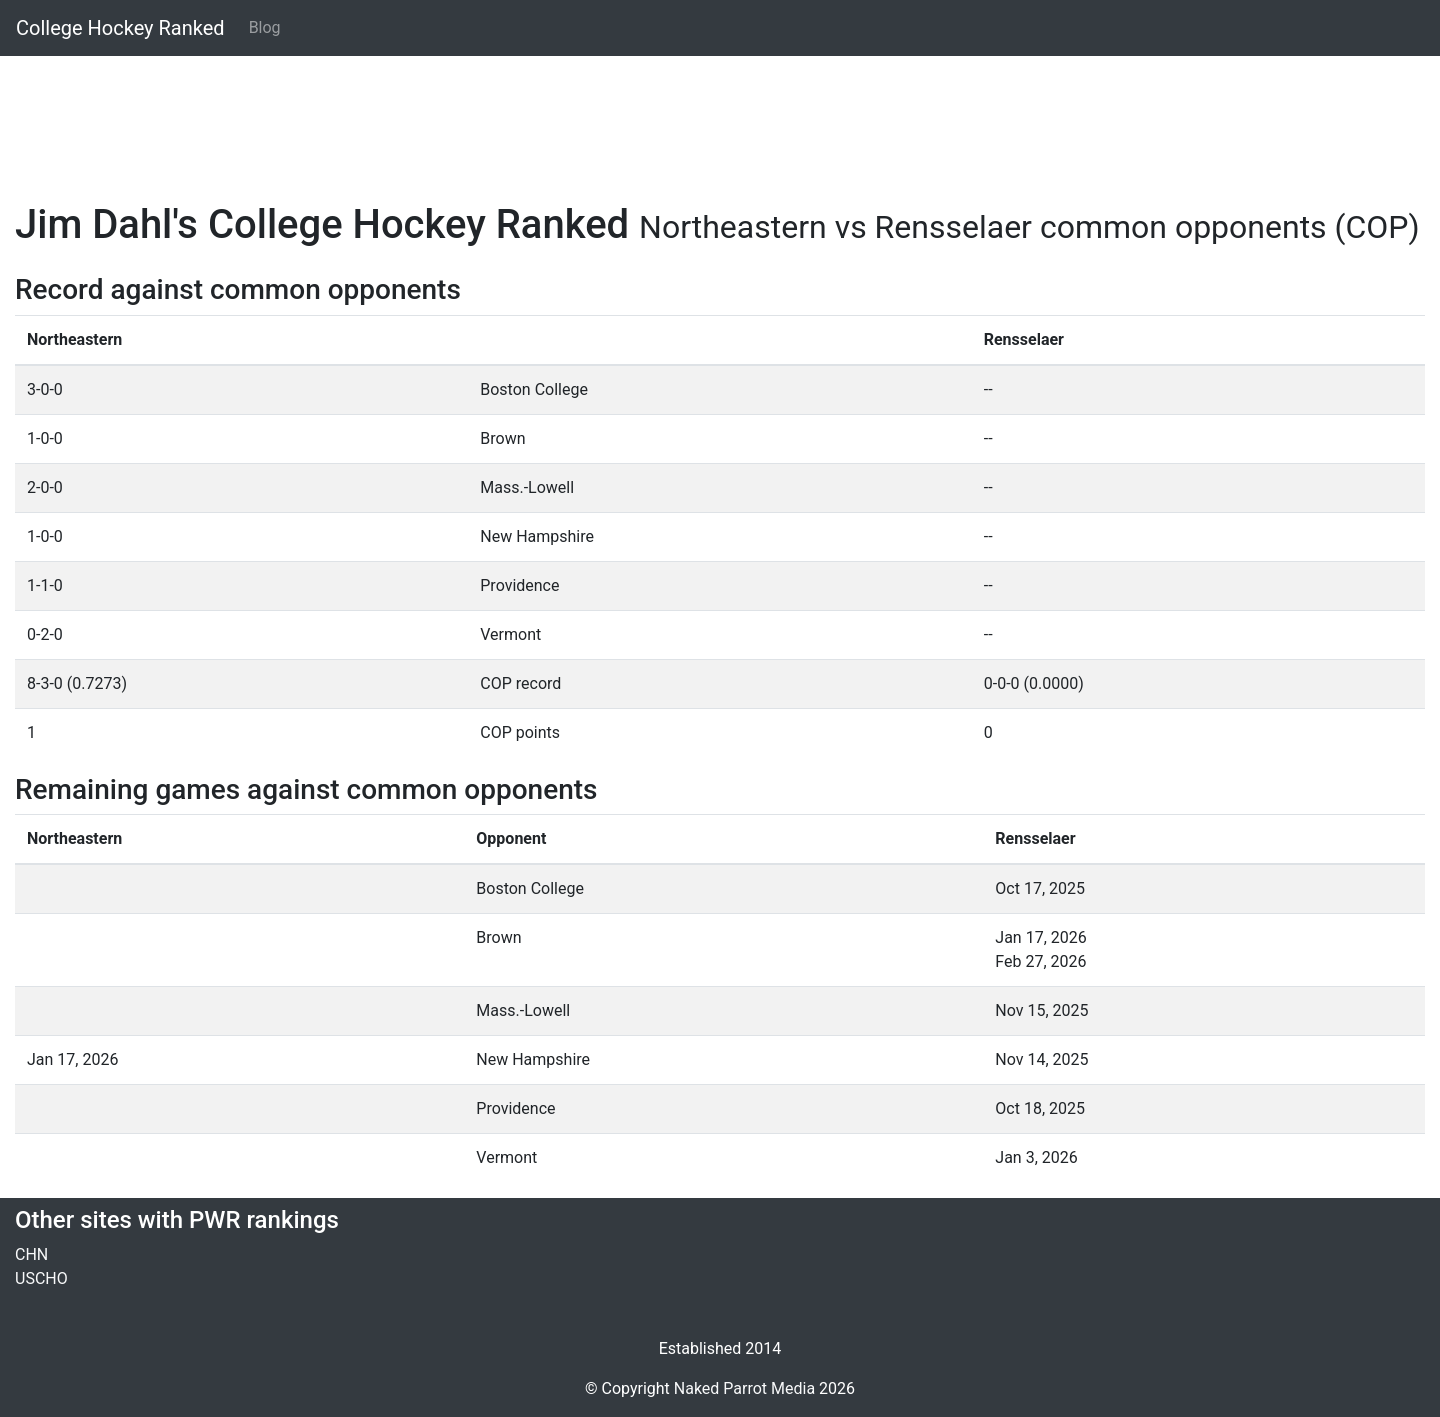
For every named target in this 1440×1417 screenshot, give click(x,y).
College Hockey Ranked (120, 28)
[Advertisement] (615, 117)
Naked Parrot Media (744, 1388)
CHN (31, 1254)
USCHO (41, 1278)
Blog (265, 27)
